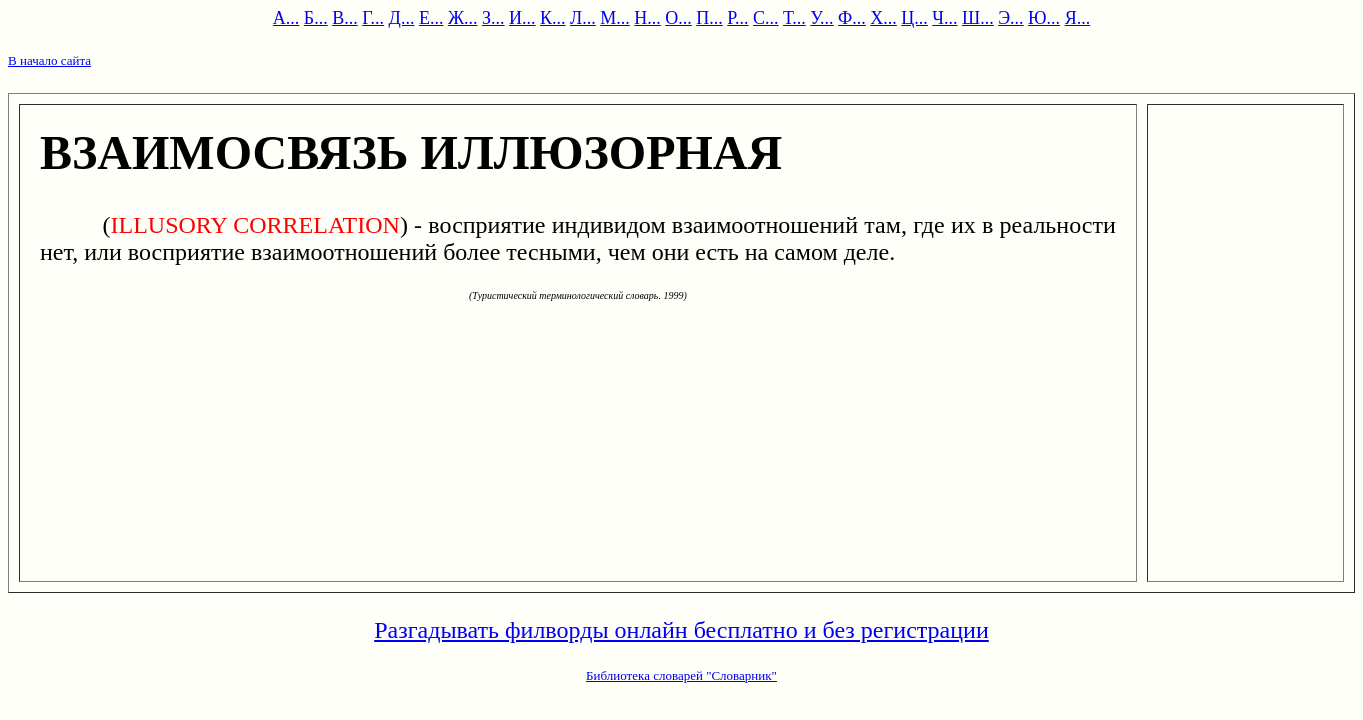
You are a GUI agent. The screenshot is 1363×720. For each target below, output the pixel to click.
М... (615, 18)
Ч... (944, 18)
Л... (583, 18)
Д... (402, 18)
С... (766, 18)
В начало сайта (49, 60)
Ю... (1044, 18)
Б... (316, 18)
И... (522, 18)
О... (678, 18)
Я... (1078, 18)
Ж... (463, 18)
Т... (794, 18)
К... (553, 18)
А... (286, 18)
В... (345, 18)
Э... (1010, 18)
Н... (647, 18)
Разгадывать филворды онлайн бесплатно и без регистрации (681, 630)
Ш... (978, 18)
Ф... (852, 18)
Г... (373, 18)
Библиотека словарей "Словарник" (681, 675)
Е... (431, 18)
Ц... (914, 18)
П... (709, 18)
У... (821, 18)
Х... (883, 18)
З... (493, 18)
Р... (737, 18)
